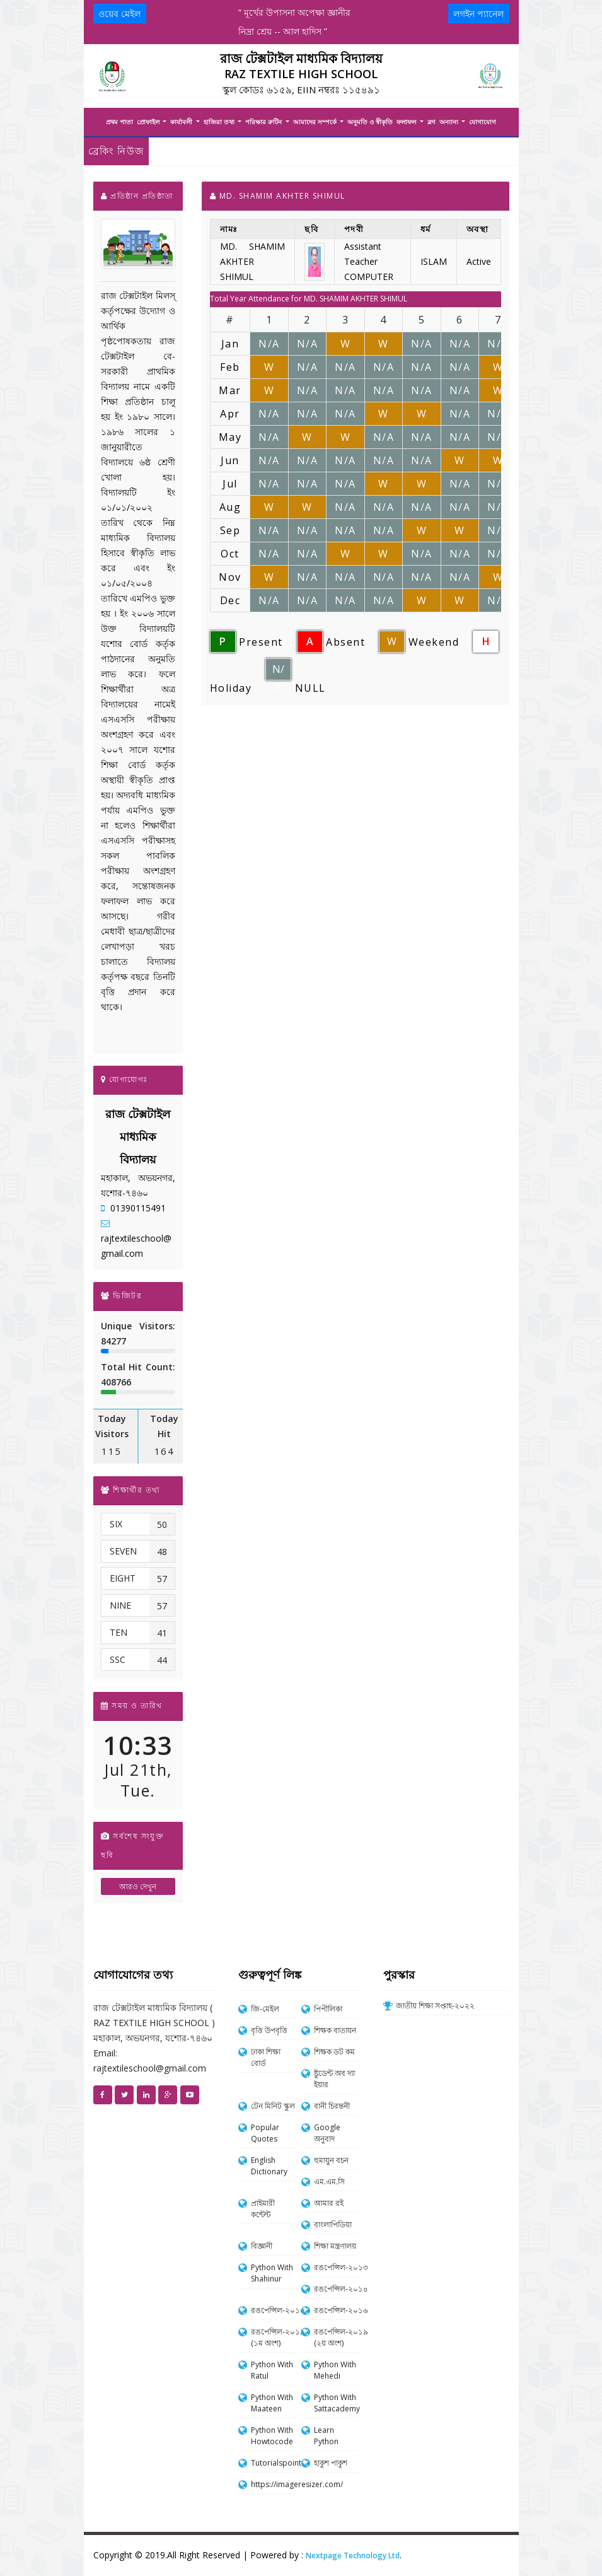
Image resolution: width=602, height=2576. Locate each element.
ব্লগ (431, 121)
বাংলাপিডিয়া (333, 2224)
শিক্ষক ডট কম (334, 2051)
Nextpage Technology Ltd (353, 2555)
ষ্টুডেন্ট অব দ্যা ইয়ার (334, 2079)
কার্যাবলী (182, 121)
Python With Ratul (272, 2370)
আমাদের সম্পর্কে (316, 121)
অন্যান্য (449, 121)
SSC (117, 1659)
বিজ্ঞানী (261, 2246)
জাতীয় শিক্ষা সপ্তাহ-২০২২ (435, 2005)
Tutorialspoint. (273, 2462)
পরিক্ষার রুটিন (264, 121)
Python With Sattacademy (336, 2403)
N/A (278, 671)
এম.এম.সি (329, 2181)
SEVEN (123, 1551)
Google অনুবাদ (327, 2133)
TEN (118, 1632)
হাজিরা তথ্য (220, 121)
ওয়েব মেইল (119, 14)
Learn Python (326, 2436)
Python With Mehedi (335, 2370)
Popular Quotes (265, 2133)
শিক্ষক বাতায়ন (335, 2030)
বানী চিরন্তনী (332, 2106)
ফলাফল (407, 121)
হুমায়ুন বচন (331, 2160)
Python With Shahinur (272, 2273)
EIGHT (123, 1578)
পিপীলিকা (328, 2008)
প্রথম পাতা (119, 121)
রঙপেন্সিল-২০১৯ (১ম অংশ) (273, 2337)
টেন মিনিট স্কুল (273, 2106)
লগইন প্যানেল (478, 14)
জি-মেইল (265, 2008)
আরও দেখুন (137, 1886)
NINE (120, 1605)
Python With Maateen (272, 2403)
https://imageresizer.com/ (273, 2484)
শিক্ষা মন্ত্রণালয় (335, 2246)
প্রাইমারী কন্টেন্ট (263, 2209)
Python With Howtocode (272, 2436)
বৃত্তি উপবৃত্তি (269, 2030)
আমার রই (329, 2203)
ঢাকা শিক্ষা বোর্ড (266, 2057)
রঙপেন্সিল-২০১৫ (273, 2310)
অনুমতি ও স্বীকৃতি (370, 121)
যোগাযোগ (482, 121)
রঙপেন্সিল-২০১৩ (336, 2267)
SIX (116, 1524)
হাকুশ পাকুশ (330, 2462)
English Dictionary (269, 2166)
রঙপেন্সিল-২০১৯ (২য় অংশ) (336, 2337)
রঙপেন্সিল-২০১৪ (336, 2288)
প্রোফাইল (149, 121)
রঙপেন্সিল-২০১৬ (336, 2310)
